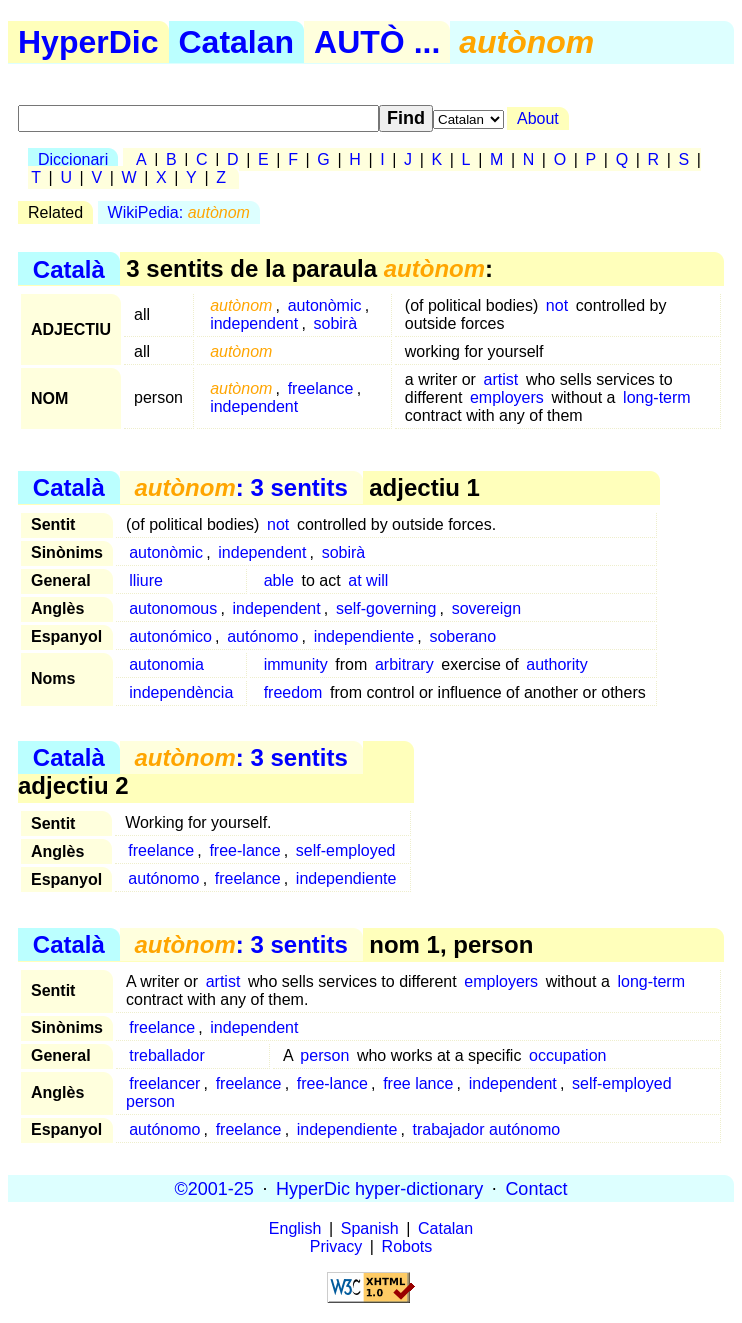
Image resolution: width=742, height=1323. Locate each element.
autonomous (173, 608)
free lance (418, 1083)
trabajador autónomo (487, 1129)
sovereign (486, 608)
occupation (567, 1055)
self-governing (386, 608)
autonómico (170, 636)
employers (507, 397)
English (295, 1228)
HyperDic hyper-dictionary (379, 1188)
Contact (536, 1188)
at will (368, 580)
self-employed (346, 850)
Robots (407, 1246)
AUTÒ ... (377, 42)
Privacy (336, 1246)
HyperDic (88, 42)
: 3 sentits (240, 487)
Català (69, 268)
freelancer (164, 1083)
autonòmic (325, 305)
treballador (167, 1055)
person (324, 1055)
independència (181, 692)
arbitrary (404, 664)
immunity (296, 664)
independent (254, 323)
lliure (146, 580)
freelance (321, 388)
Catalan (237, 42)
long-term (657, 397)
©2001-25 (214, 1188)
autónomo (262, 636)
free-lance (244, 850)
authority (556, 664)
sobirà (335, 323)
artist (501, 379)
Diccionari (73, 159)
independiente (364, 636)
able (279, 580)
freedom (293, 692)
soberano (462, 636)
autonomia (166, 664)
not (557, 305)
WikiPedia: (179, 212)
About (538, 118)
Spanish (370, 1228)
